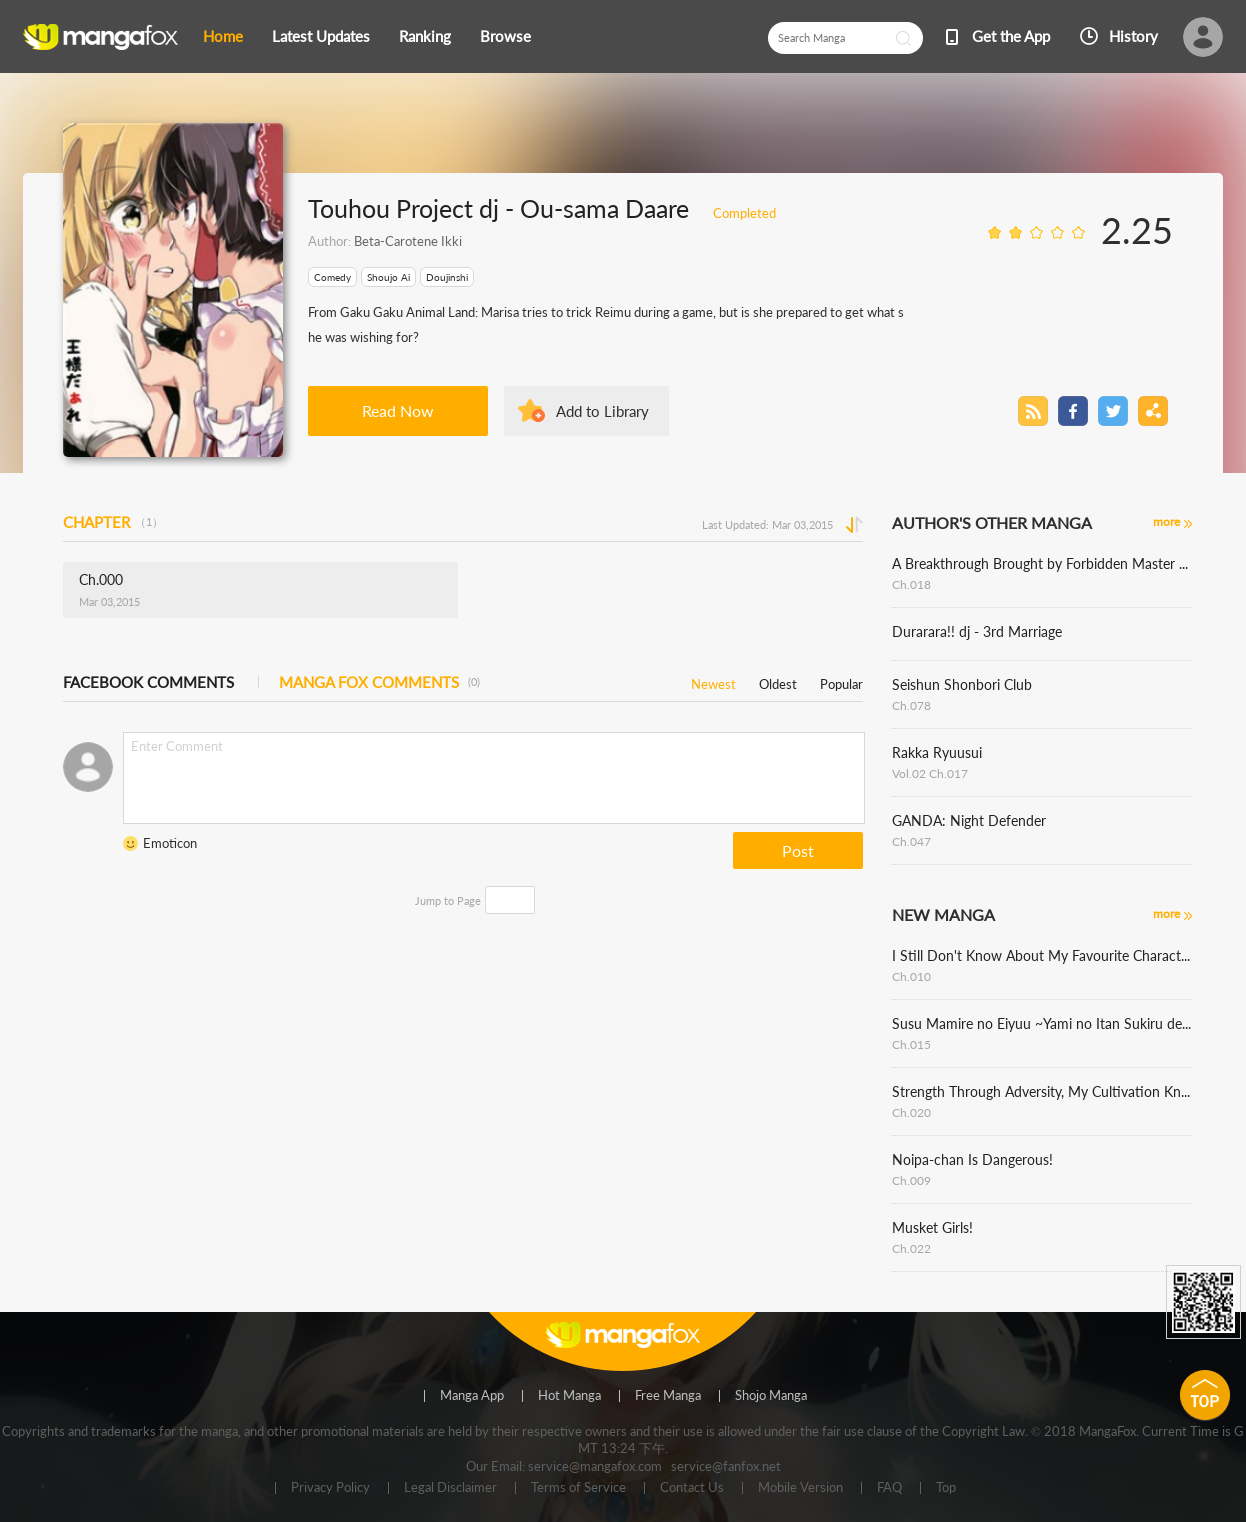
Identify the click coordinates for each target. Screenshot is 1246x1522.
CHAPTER (113, 522)
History (1133, 36)
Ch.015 (911, 1044)
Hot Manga (569, 1396)
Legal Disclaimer (450, 1488)
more (1166, 521)
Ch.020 (911, 1112)
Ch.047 (911, 841)
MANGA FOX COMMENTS (379, 682)
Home (223, 36)
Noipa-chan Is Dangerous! (972, 1159)
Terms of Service (578, 1488)
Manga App (472, 1396)
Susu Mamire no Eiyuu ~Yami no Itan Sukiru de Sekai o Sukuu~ (1042, 1023)
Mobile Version (800, 1488)
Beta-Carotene (396, 241)
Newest (713, 680)
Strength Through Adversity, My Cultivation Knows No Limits (1042, 1091)
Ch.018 (911, 584)
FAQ (889, 1488)
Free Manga (668, 1396)
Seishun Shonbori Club (962, 684)
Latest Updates (321, 36)
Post (798, 850)
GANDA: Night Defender (969, 820)
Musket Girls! (932, 1227)
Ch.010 (911, 976)
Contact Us (692, 1488)
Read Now (398, 410)
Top (946, 1488)
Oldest (778, 680)
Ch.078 (911, 705)
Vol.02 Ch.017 (930, 773)
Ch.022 (911, 1248)
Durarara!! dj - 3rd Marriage (977, 631)
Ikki (450, 241)
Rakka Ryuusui (937, 752)
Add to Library (602, 411)
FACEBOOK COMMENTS (148, 682)
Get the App (1011, 36)
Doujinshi (447, 277)
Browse (505, 36)
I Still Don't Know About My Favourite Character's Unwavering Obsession (1042, 955)
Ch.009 (911, 1180)
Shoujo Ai (388, 277)
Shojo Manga (771, 1396)
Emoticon (170, 843)
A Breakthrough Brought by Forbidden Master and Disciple (1042, 563)
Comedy (332, 277)
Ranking (425, 36)
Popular (841, 680)
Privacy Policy (330, 1488)
